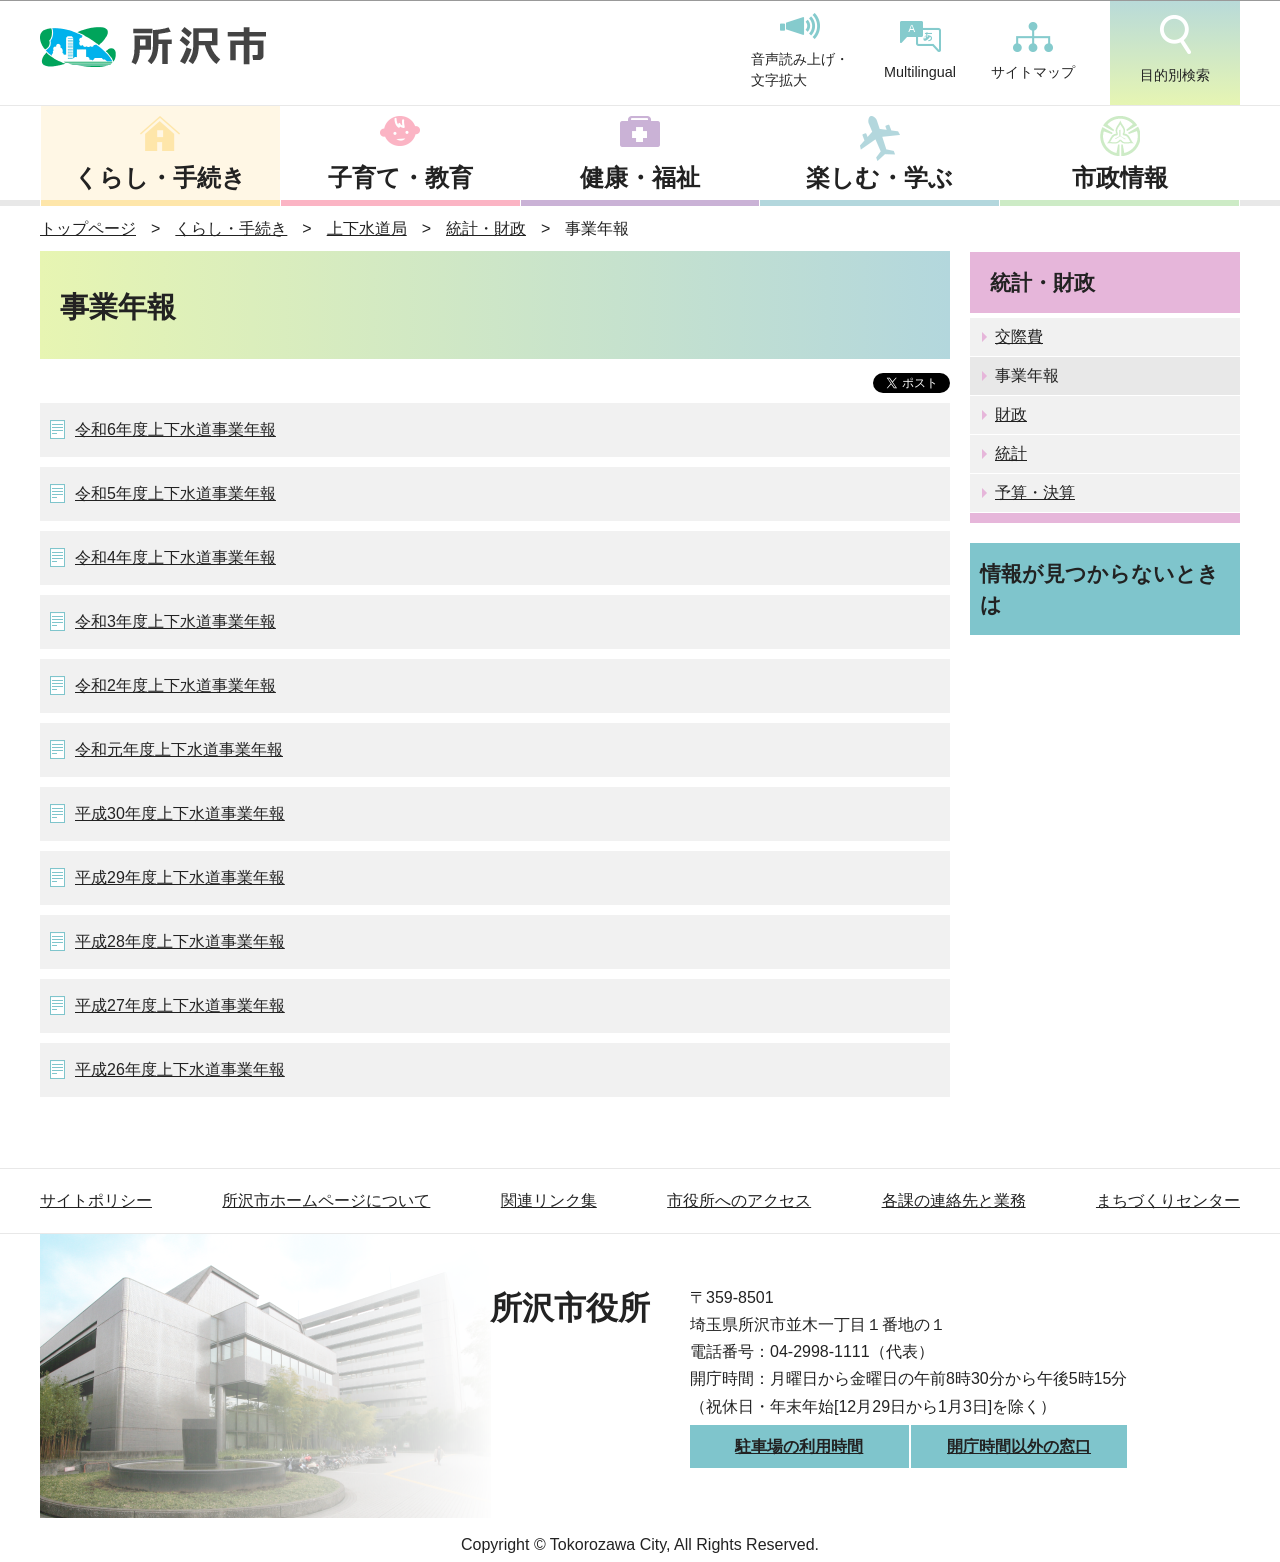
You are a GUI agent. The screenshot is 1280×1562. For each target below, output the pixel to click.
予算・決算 (1035, 492)
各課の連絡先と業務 (954, 1200)
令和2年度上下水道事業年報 (175, 685)
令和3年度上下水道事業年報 (175, 621)
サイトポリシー (96, 1200)
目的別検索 (1175, 49)
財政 (1011, 414)
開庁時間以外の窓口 (1019, 1446)
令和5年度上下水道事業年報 (175, 493)
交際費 (1019, 336)
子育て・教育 (400, 177)
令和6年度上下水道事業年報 (175, 429)
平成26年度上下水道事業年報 (180, 1069)
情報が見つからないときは (1099, 589)
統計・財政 (486, 228)
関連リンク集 (549, 1200)
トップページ (88, 228)
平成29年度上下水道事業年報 (180, 877)
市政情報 (1120, 177)
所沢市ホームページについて (326, 1200)
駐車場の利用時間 (799, 1446)
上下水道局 (367, 228)
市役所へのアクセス (739, 1200)
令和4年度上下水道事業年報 (175, 557)
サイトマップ (1033, 51)
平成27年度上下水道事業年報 (180, 1005)
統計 (1011, 453)
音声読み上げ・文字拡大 (800, 51)
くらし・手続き (160, 177)
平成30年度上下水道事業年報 (180, 813)
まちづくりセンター (1168, 1200)
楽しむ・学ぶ (879, 177)
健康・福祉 (640, 177)
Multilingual (920, 50)
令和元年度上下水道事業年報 (179, 749)
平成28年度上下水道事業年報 (180, 941)
